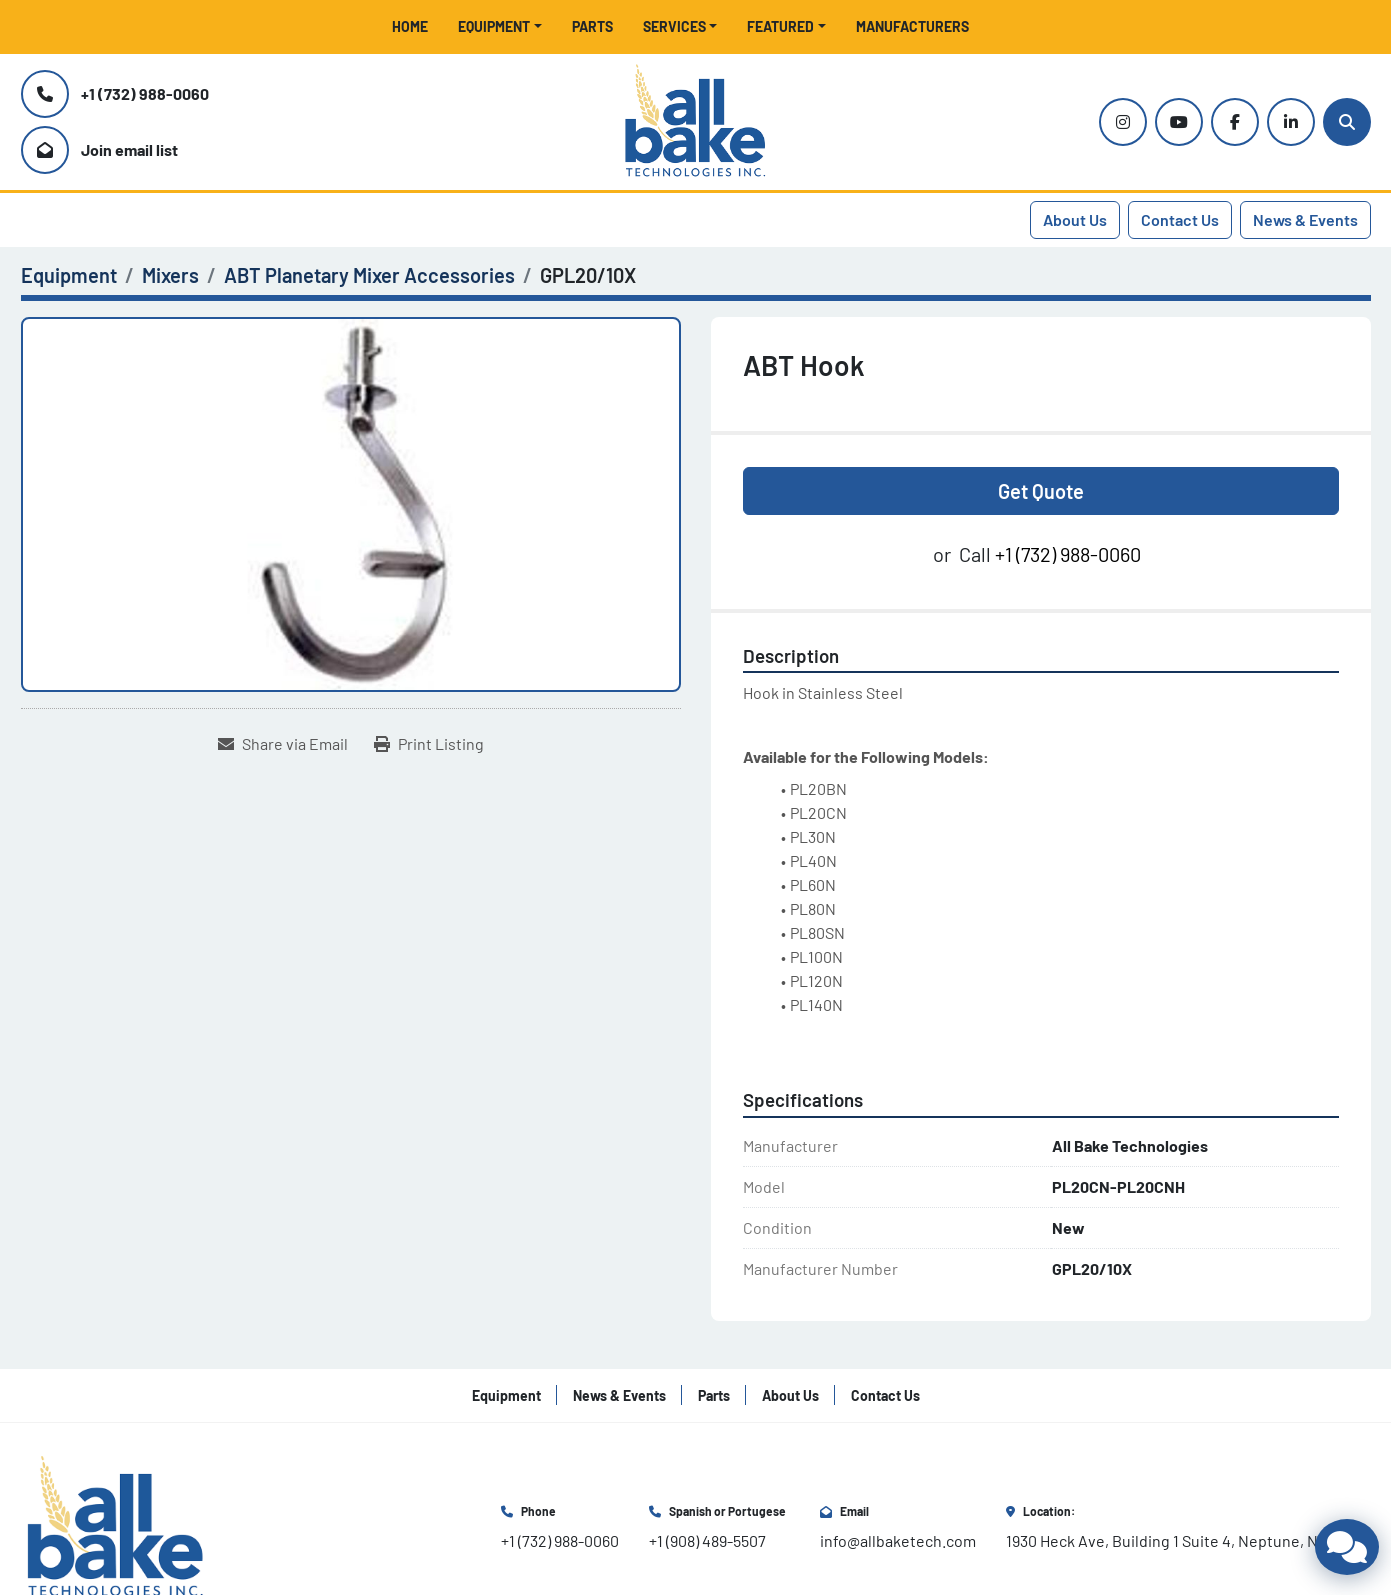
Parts (592, 26)
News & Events (1305, 219)
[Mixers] (170, 275)
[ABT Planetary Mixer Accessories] (369, 275)
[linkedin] (1291, 122)
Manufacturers (912, 26)
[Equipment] (69, 275)
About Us (1075, 219)
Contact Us (1180, 219)
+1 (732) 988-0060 (145, 93)
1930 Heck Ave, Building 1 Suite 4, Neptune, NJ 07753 (1188, 1540)
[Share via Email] (283, 744)
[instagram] (1123, 122)
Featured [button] (780, 26)
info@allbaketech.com (898, 1540)
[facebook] (1235, 122)
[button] (500, 26)
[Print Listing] (429, 744)
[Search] (1347, 122)
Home (410, 26)
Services (674, 26)
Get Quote (1041, 491)
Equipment (494, 26)
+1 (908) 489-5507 (707, 1540)
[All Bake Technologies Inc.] (115, 1525)
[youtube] (1179, 122)
